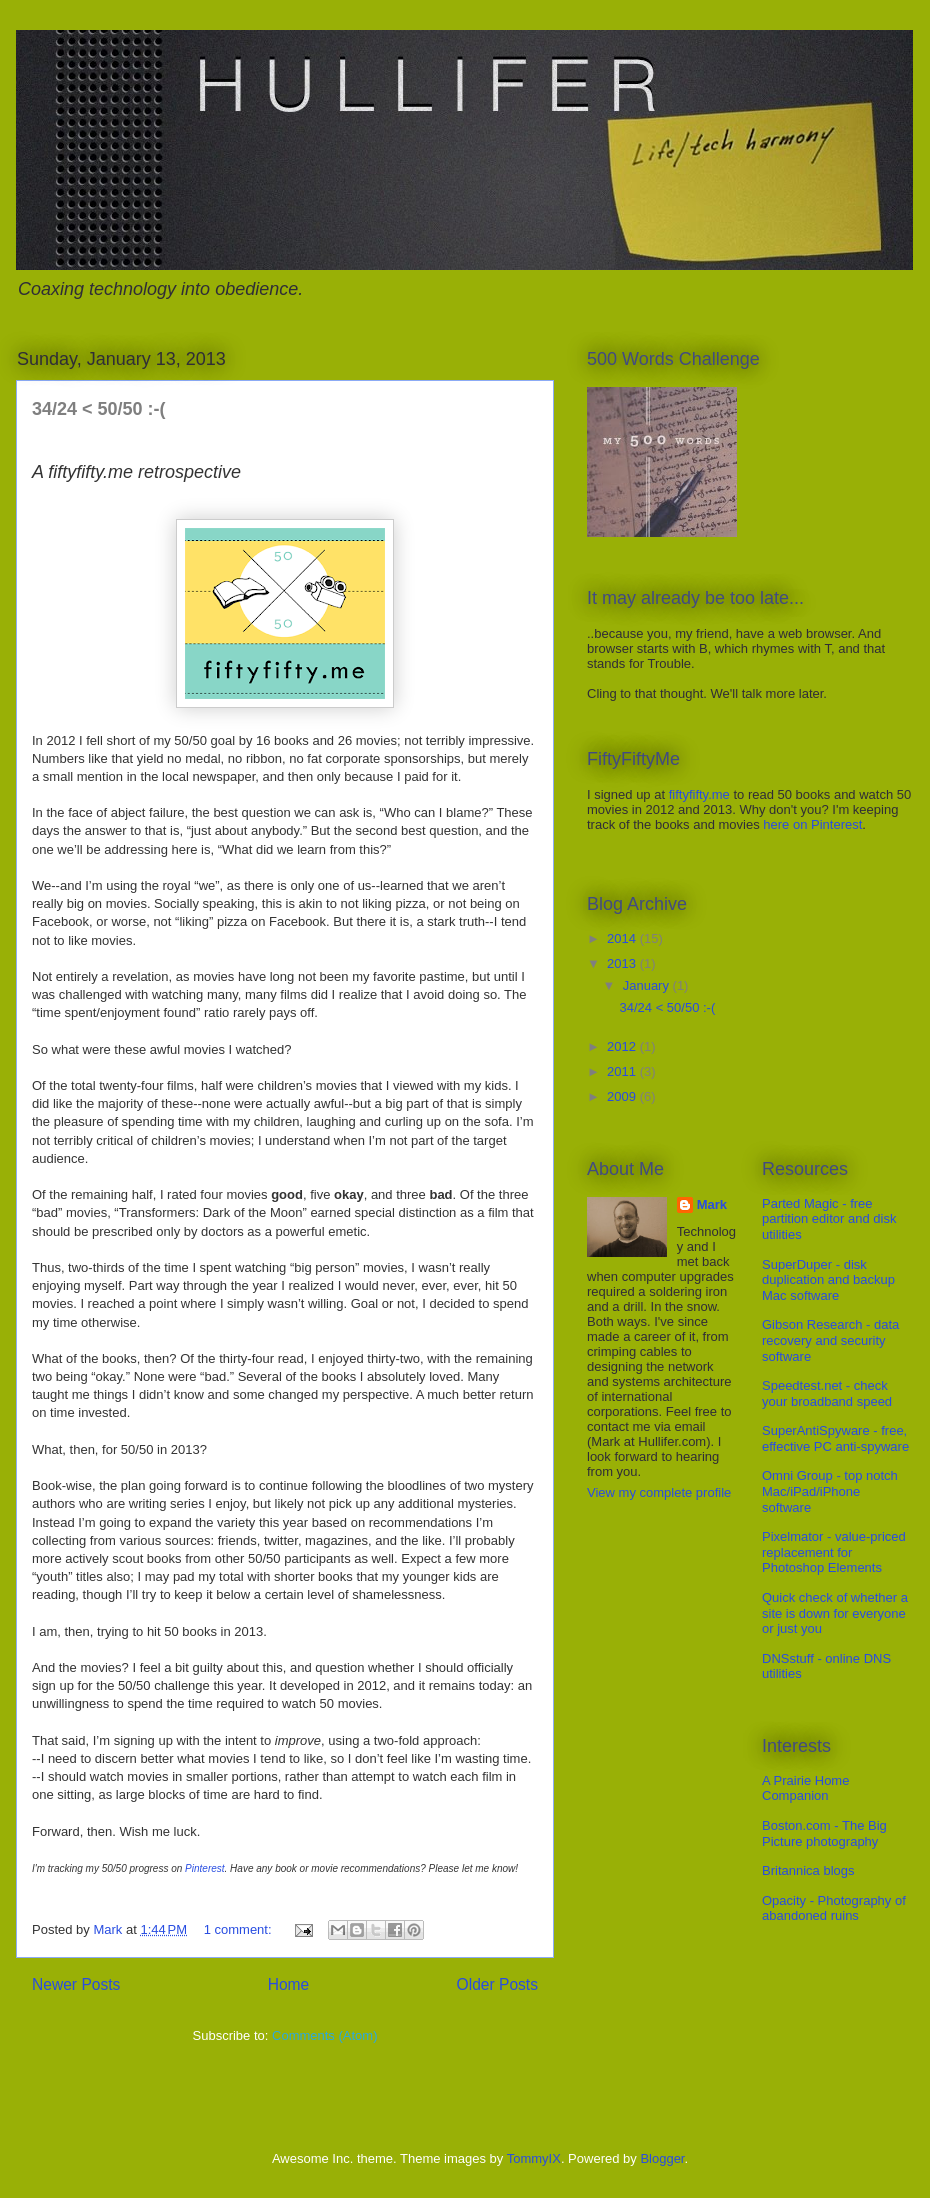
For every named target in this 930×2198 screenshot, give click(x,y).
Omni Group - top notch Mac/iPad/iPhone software (830, 1491)
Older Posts (497, 1984)
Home (289, 1984)
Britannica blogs (808, 1870)
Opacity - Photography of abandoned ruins (834, 1908)
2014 (623, 938)
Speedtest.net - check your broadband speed (827, 1393)
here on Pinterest (812, 824)
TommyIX (534, 2158)
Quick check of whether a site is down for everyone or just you (835, 1613)
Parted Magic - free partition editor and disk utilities (829, 1219)
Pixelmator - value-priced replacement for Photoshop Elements (834, 1552)
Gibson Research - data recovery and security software (830, 1340)
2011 (623, 1071)
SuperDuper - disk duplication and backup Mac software (828, 1280)
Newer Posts (76, 1984)
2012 (623, 1046)
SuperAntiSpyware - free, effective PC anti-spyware (835, 1438)
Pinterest (204, 1868)
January (648, 985)
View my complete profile (659, 1492)
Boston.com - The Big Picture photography (824, 1833)
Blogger (662, 2158)
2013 (623, 963)
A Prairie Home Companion (805, 1788)
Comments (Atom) (324, 2035)
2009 (623, 1096)
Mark (712, 1204)
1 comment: (240, 1929)
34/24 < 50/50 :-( (99, 409)
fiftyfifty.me (699, 794)
